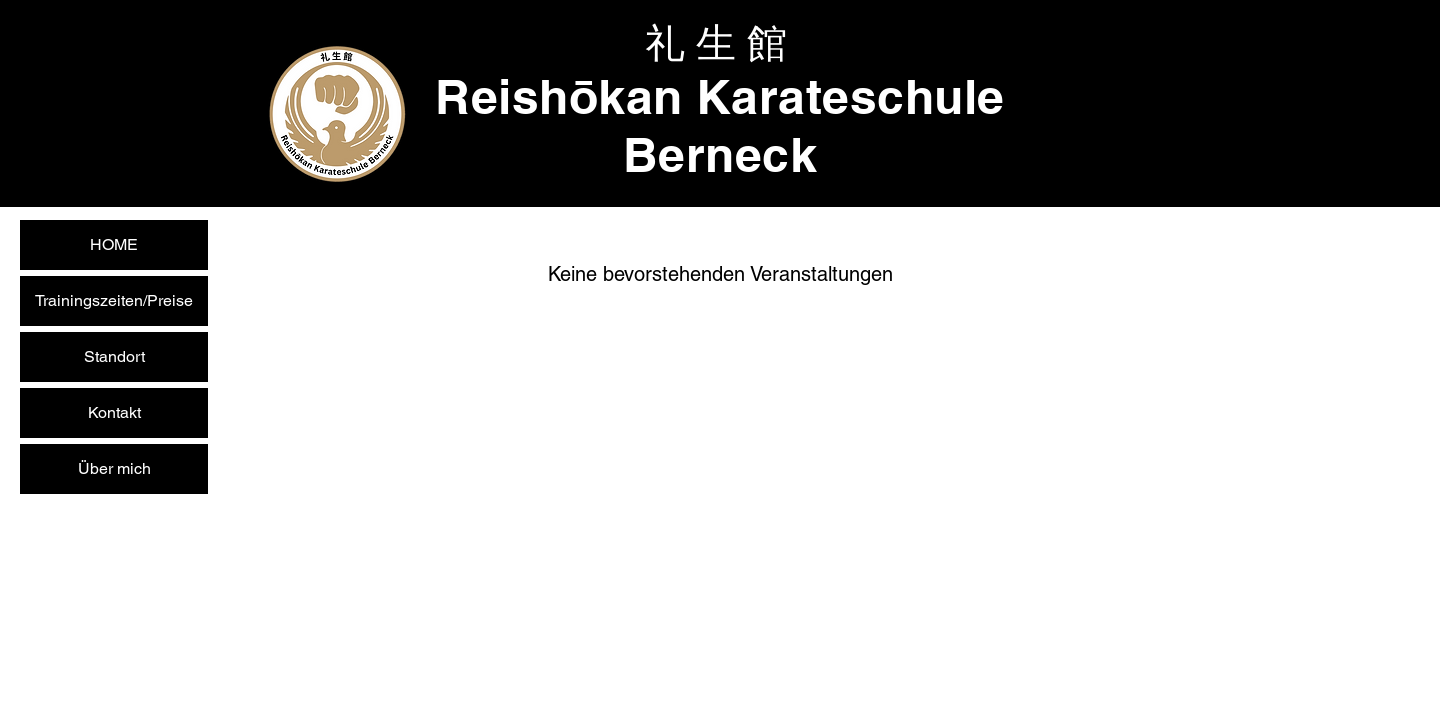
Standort (114, 356)
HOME (114, 244)
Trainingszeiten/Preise (114, 300)
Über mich (114, 468)
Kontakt (114, 412)
